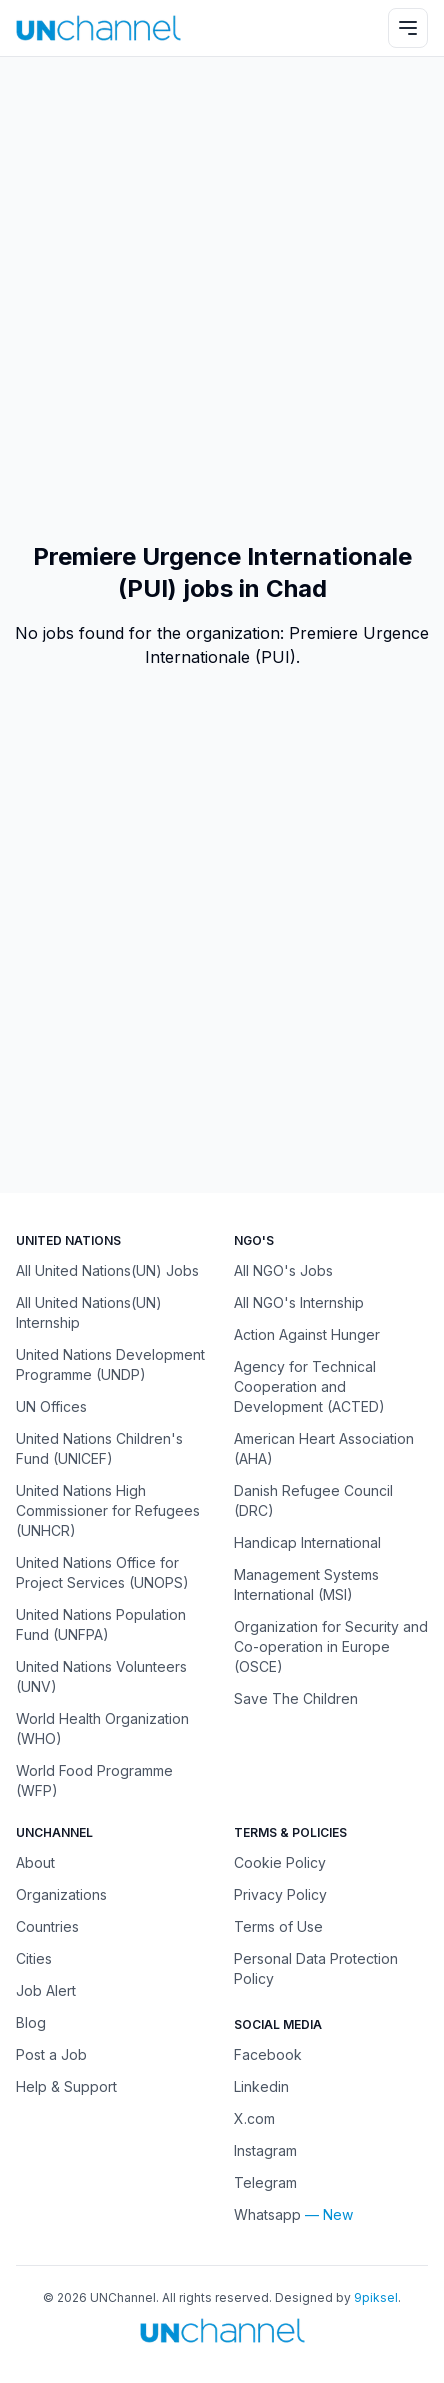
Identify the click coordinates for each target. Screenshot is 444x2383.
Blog (31, 2022)
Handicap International (307, 1542)
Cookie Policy (280, 1862)
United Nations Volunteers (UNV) (101, 1676)
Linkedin (261, 2086)
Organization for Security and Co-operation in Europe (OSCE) (331, 1646)
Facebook (268, 2054)
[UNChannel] (98, 27)
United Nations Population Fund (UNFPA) (101, 1624)
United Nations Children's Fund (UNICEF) (99, 1448)
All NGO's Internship (299, 1302)
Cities (34, 1958)
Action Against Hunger (307, 1334)
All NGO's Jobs (283, 1270)
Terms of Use (278, 1926)
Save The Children (296, 1698)
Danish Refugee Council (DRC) (313, 1500)
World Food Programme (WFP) (94, 1780)
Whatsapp (267, 2214)
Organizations (61, 1894)
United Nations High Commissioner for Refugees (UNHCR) (108, 1510)
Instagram (265, 2150)
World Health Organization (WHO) (102, 1728)
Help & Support (66, 2086)
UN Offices (51, 1406)
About (35, 1862)
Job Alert (46, 1990)
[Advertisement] (222, 299)
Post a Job (51, 2054)
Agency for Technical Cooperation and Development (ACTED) (309, 1386)
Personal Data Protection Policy (316, 1968)
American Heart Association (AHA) (324, 1448)
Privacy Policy (280, 1894)
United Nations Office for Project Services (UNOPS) (102, 1572)
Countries (47, 1926)
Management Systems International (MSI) (306, 1584)
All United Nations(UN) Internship (89, 1312)
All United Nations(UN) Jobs (107, 1270)
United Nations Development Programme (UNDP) (110, 1364)
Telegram (265, 2182)
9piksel (376, 2297)
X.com (254, 2118)
